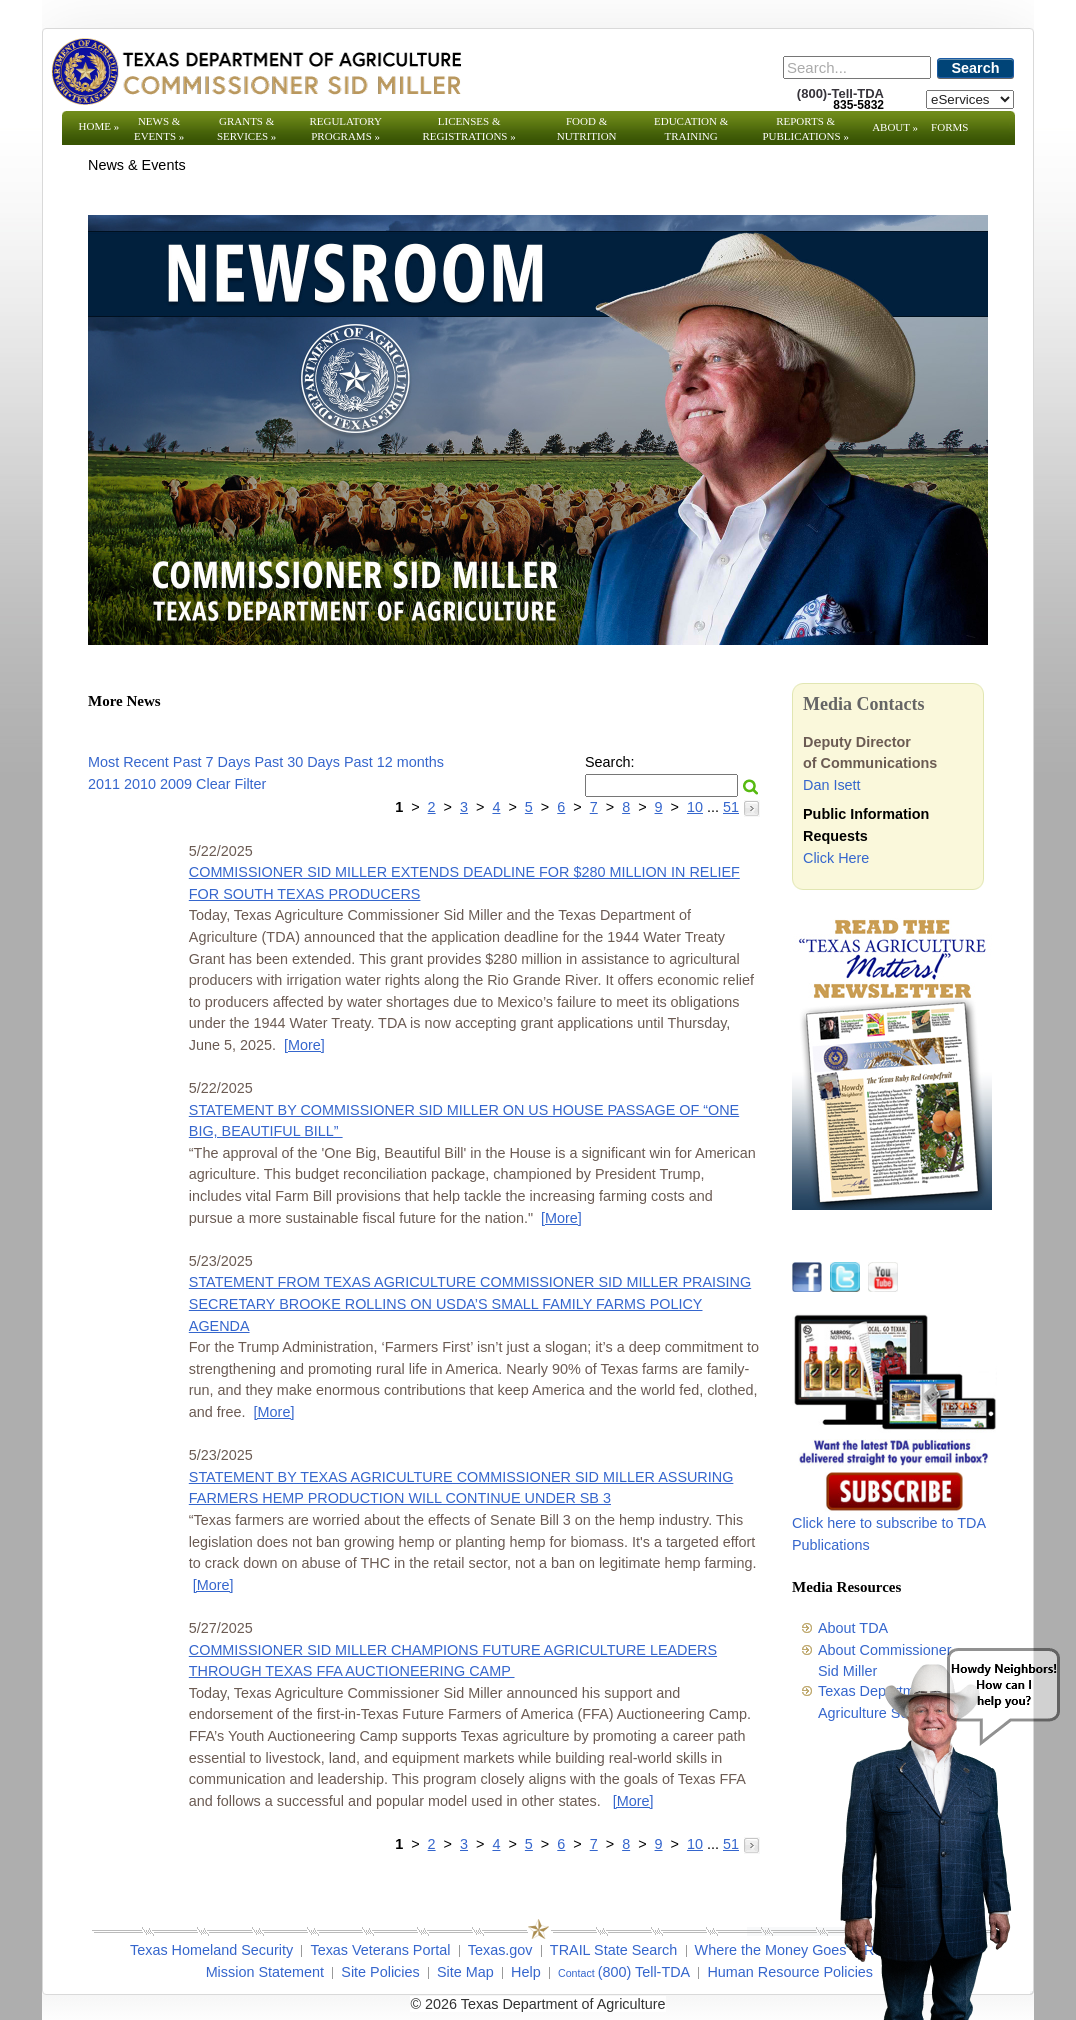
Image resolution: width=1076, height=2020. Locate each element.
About (895, 127)
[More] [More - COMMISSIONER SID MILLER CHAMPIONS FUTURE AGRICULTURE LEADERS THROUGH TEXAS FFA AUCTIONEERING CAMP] (633, 1801)
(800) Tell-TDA (644, 1972)
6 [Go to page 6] (561, 807)
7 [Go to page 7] (594, 807)
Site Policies (380, 1972)
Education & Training (691, 128)
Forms (949, 127)
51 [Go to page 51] (731, 807)
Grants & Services (246, 128)
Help (526, 1972)
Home (99, 126)
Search (976, 68)
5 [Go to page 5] (529, 807)
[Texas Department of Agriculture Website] (255, 71)
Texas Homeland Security (211, 1950)
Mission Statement (265, 1972)
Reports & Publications (805, 128)
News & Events (159, 128)
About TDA (853, 1628)
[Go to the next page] (751, 807)
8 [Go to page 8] (626, 807)
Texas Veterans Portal (380, 1950)
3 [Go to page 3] (464, 807)
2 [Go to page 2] (432, 807)
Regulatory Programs (345, 128)
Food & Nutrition (587, 128)
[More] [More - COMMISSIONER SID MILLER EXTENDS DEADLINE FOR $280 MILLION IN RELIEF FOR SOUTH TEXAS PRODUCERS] (304, 1045)
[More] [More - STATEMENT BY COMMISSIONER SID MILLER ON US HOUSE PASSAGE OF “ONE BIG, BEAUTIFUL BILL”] (561, 1218)
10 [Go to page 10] (695, 807)
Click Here (836, 858)
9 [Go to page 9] (659, 807)
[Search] (857, 67)
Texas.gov (500, 1950)
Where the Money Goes (771, 1950)
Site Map (465, 1972)
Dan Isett (832, 785)
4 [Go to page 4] (496, 807)
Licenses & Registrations (469, 128)
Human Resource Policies (790, 1972)
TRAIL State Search (613, 1950)
